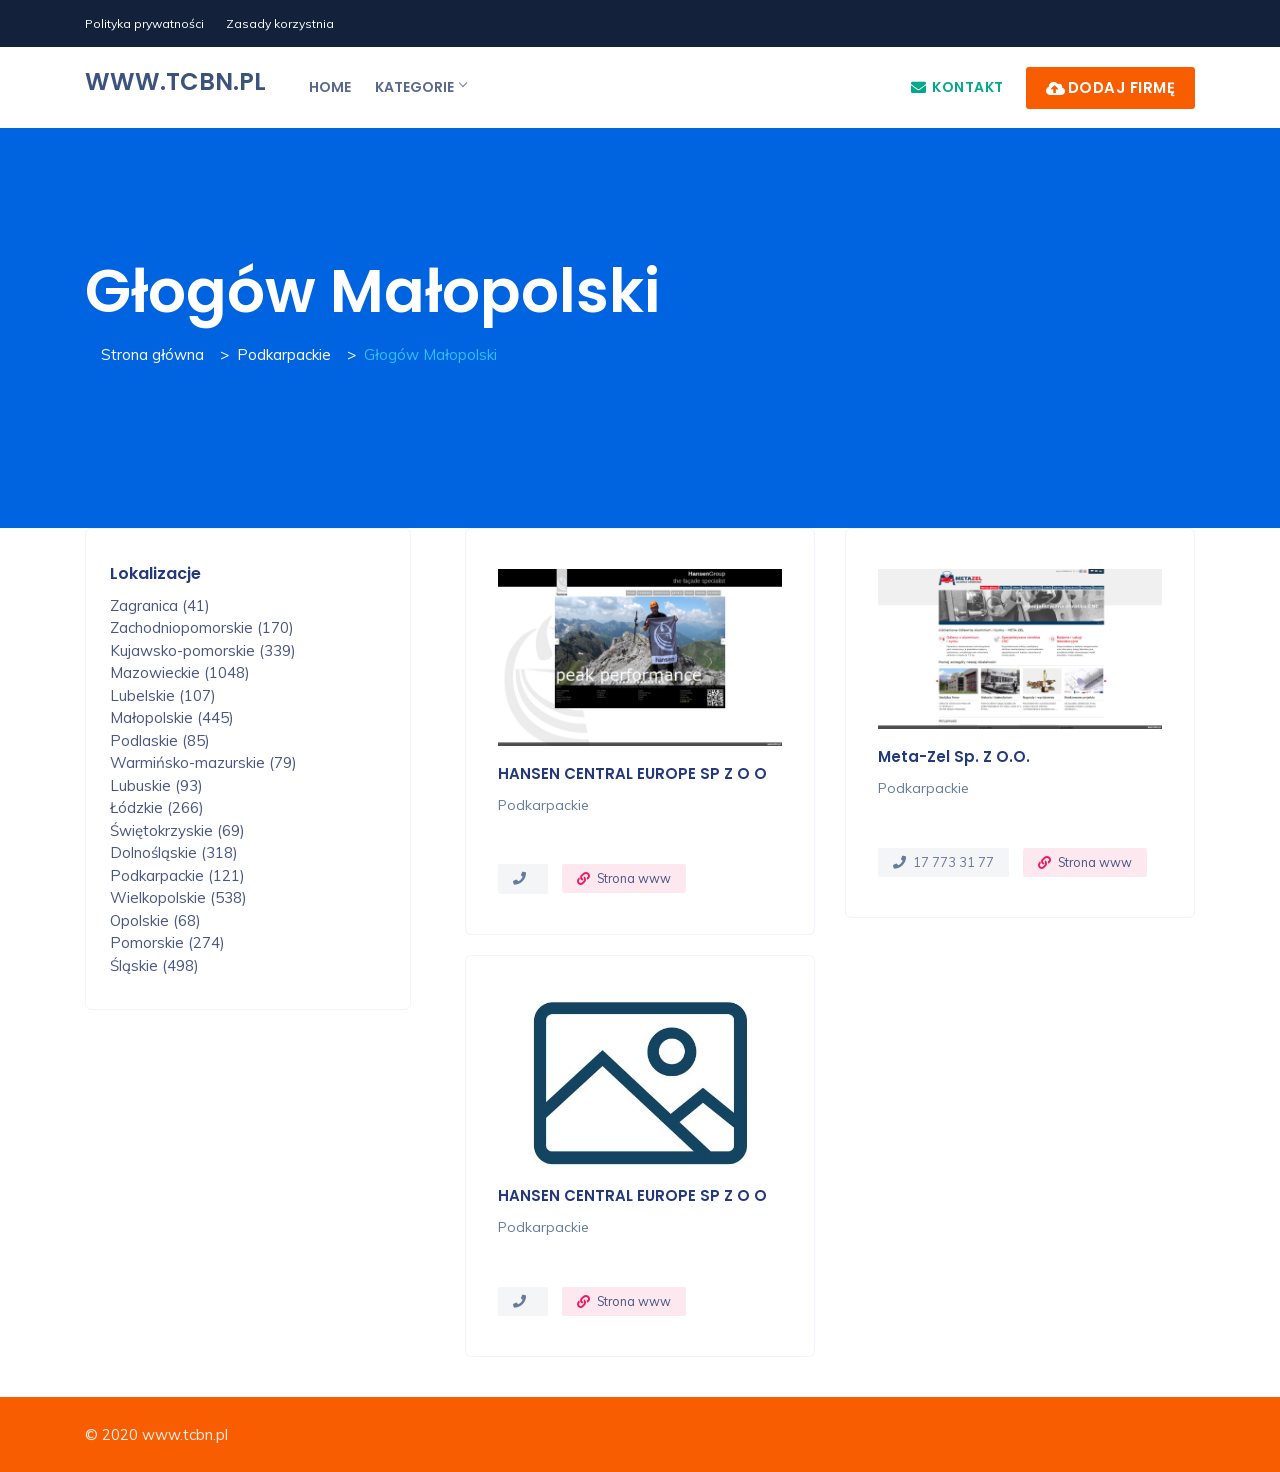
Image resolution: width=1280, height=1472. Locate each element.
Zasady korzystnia (280, 23)
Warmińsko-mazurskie (203, 762)
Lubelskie (163, 695)
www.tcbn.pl (175, 81)
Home (330, 87)
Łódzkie (157, 807)
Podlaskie (160, 740)
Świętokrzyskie (177, 830)
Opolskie (155, 920)
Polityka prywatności (144, 23)
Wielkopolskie (178, 897)
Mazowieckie (180, 672)
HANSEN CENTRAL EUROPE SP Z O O (632, 773)
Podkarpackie (284, 354)
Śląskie (154, 965)
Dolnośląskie (174, 852)
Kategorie (420, 87)
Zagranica (160, 605)
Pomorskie (167, 942)
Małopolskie (172, 717)
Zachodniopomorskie (202, 627)
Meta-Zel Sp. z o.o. (954, 756)
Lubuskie (156, 785)
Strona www (634, 878)
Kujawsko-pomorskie (203, 650)
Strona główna (152, 354)
